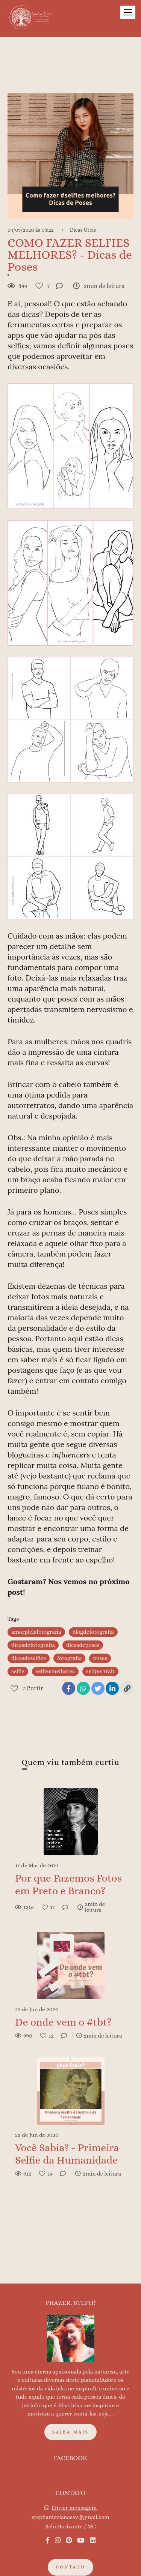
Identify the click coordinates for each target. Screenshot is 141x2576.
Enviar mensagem (74, 2492)
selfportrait (100, 1671)
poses (100, 1658)
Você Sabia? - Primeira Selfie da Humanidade (67, 2154)
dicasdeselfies (28, 1658)
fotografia (69, 1658)
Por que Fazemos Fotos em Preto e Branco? (68, 1884)
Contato (70, 2551)
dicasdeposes (82, 1645)
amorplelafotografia (36, 1631)
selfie (17, 1671)
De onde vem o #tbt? (63, 2022)
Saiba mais (70, 2416)
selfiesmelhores (55, 1671)
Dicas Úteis (83, 229)
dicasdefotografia (33, 1645)
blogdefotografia (93, 1631)
